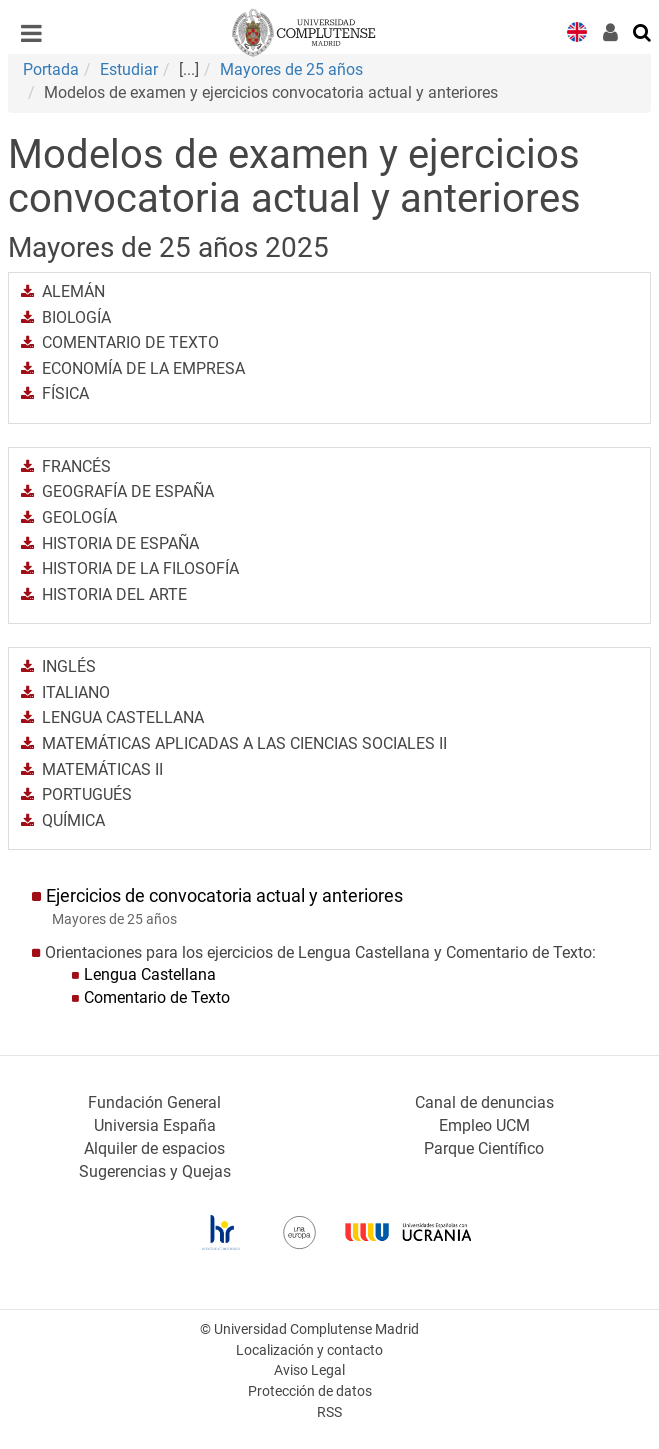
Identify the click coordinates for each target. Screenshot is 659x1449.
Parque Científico (484, 1148)
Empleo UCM (484, 1125)
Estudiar (129, 69)
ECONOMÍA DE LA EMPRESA (143, 368)
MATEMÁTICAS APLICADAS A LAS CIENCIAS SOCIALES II (244, 743)
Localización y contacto (309, 1350)
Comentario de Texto (157, 997)
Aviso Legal (309, 1370)
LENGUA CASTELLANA (123, 717)
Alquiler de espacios (154, 1148)
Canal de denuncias (484, 1102)
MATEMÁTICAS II (102, 769)
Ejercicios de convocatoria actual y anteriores (224, 896)
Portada (51, 69)
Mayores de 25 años (291, 69)
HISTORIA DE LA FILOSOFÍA (140, 568)
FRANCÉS (76, 466)
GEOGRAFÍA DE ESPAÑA (128, 491)
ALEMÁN (73, 291)
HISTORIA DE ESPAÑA (120, 543)
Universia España (155, 1125)
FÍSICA (65, 393)
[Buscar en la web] (643, 31)
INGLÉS (69, 666)
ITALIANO (76, 692)
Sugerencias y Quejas (155, 1171)
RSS (329, 1412)
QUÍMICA (73, 820)
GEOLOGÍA (79, 517)
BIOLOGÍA (76, 317)
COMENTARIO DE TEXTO (130, 342)
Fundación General (154, 1102)
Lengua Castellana (150, 974)
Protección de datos (310, 1391)
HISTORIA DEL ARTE (114, 594)
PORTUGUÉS (87, 794)
